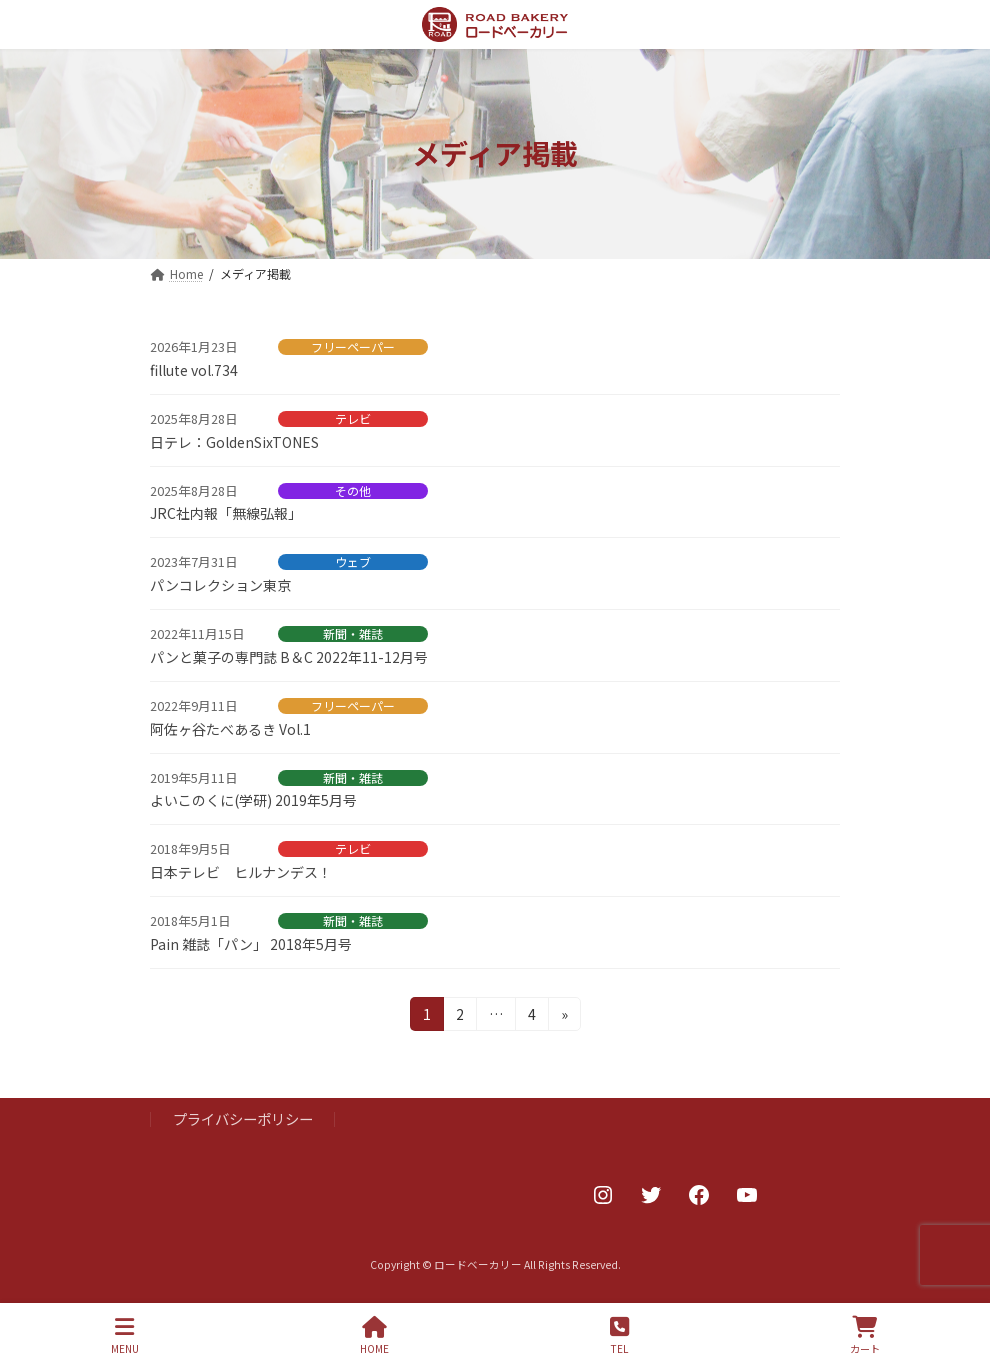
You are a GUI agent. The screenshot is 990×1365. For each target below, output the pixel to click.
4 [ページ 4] (534, 1017)
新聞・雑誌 (353, 634)
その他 (353, 491)
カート (865, 1335)
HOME (374, 1335)
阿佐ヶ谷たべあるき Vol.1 (230, 729)
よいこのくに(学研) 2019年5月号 (253, 800)
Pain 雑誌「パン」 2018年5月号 (251, 944)
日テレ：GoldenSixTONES (234, 442)
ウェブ (353, 562)
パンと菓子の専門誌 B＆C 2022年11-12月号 (289, 657)
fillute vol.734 (194, 370)
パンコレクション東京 (220, 585)
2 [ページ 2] (462, 1017)
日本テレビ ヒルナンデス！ (241, 872)
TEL (619, 1335)
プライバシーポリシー (243, 1118)
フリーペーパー (353, 347)
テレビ (353, 419)
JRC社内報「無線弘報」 (226, 513)
